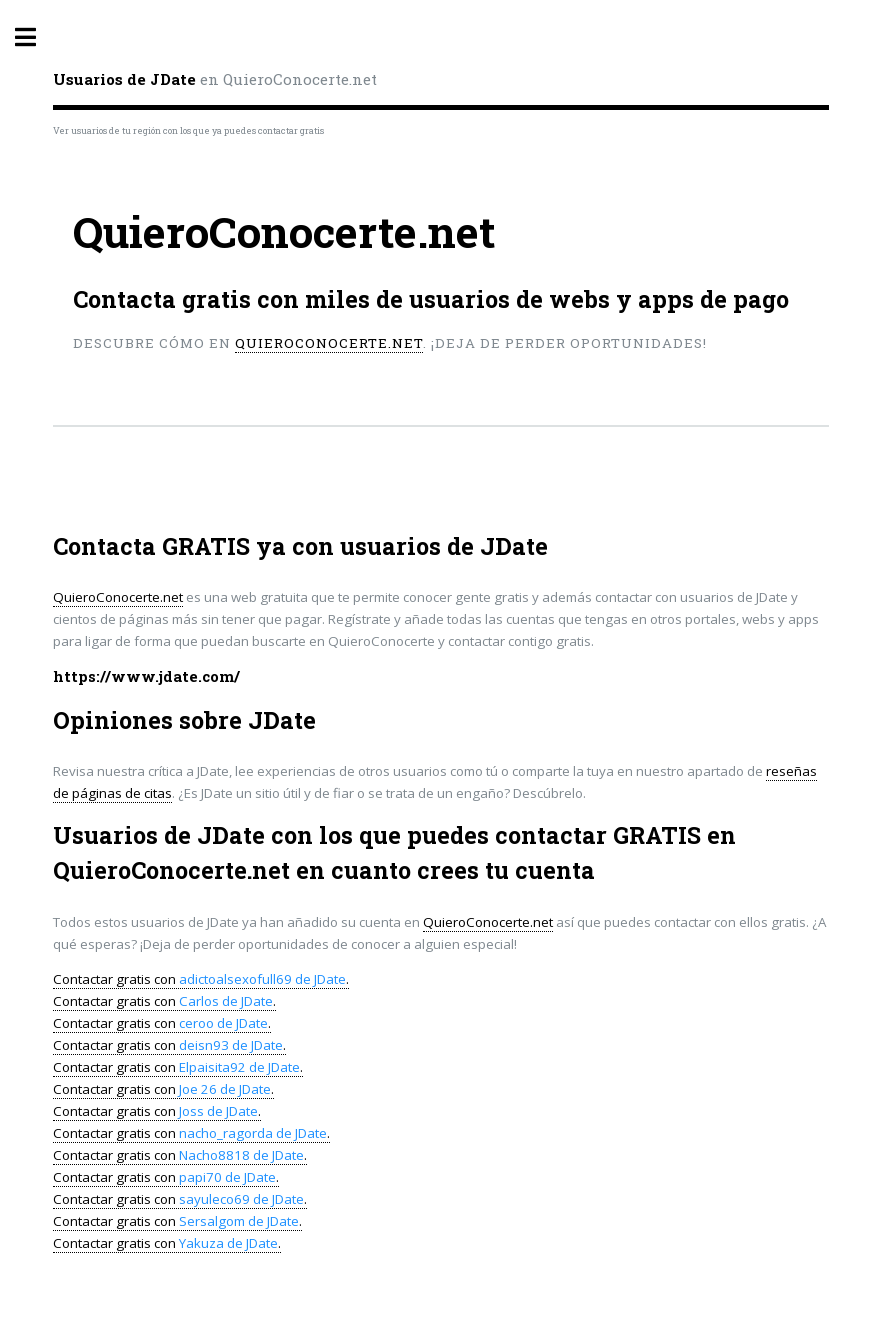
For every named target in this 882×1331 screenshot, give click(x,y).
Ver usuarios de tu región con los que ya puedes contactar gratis (188, 130)
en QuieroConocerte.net (215, 79)
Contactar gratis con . (201, 979)
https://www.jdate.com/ (146, 676)
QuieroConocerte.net (329, 343)
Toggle (36, 37)
